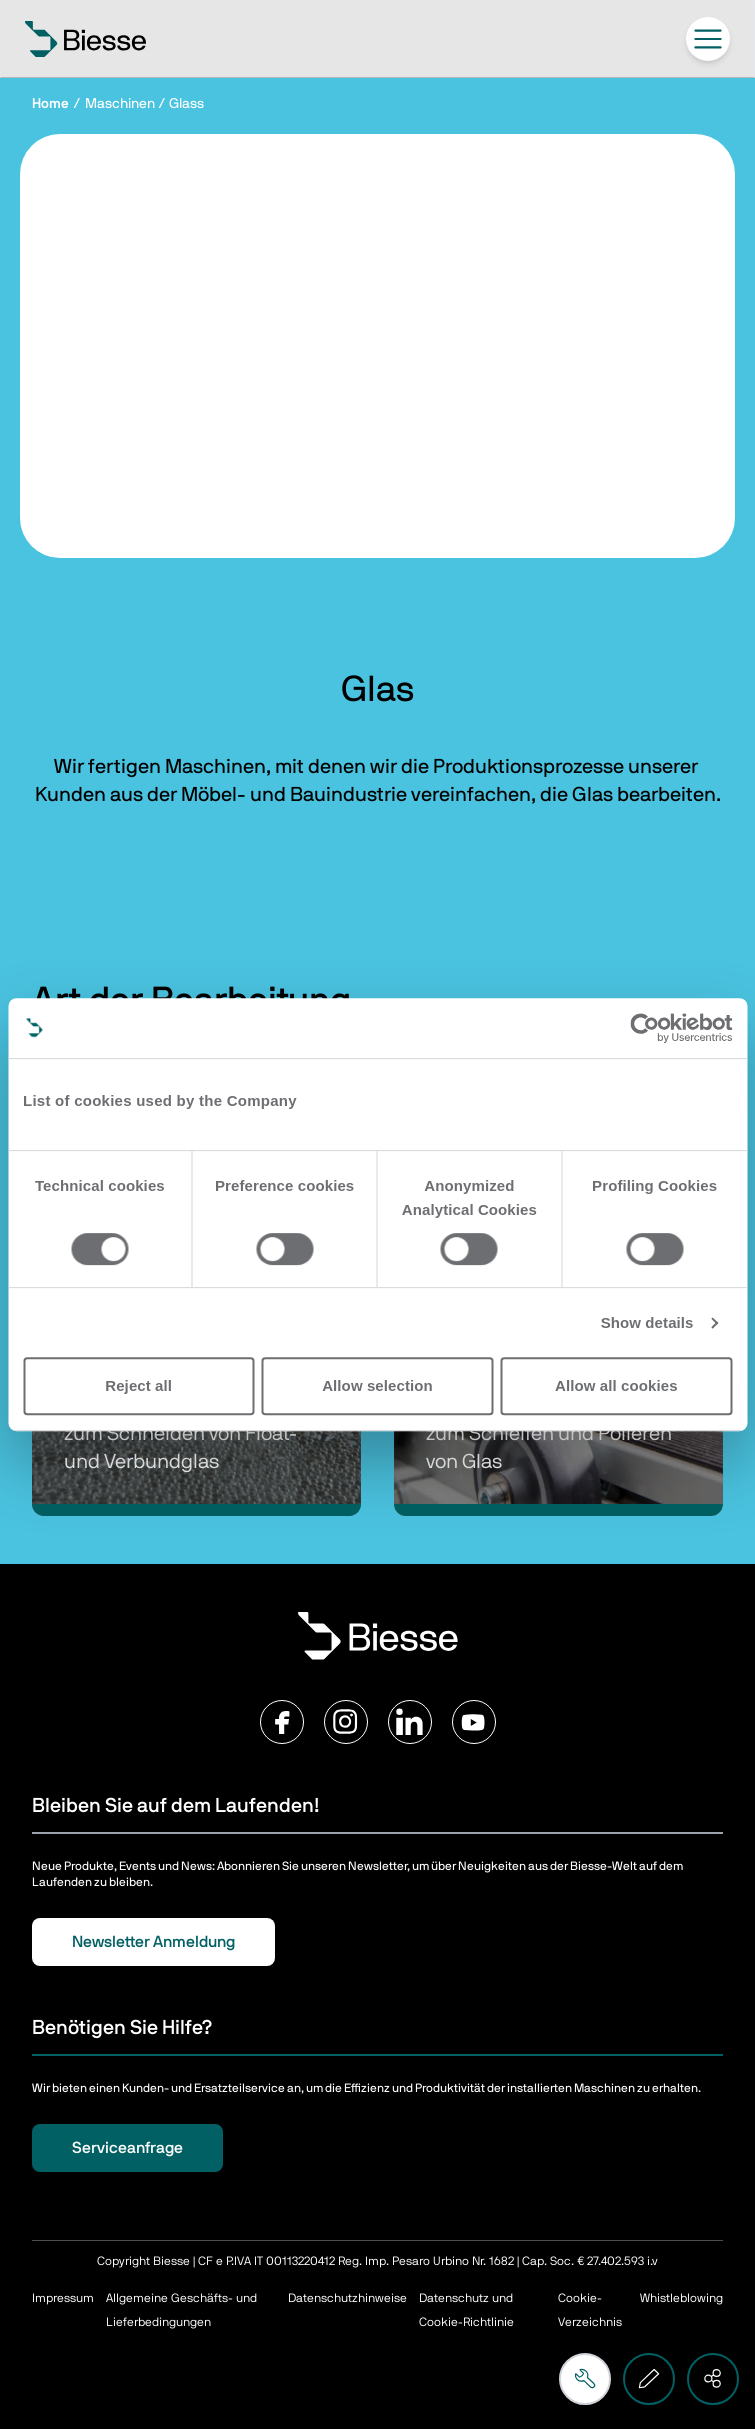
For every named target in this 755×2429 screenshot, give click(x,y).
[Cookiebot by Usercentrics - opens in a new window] (644, 1028)
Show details (647, 1322)
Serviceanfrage (127, 2148)
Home (50, 104)
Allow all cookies (616, 1385)
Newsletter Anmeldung (153, 1942)
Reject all (138, 1385)
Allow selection (377, 1385)
